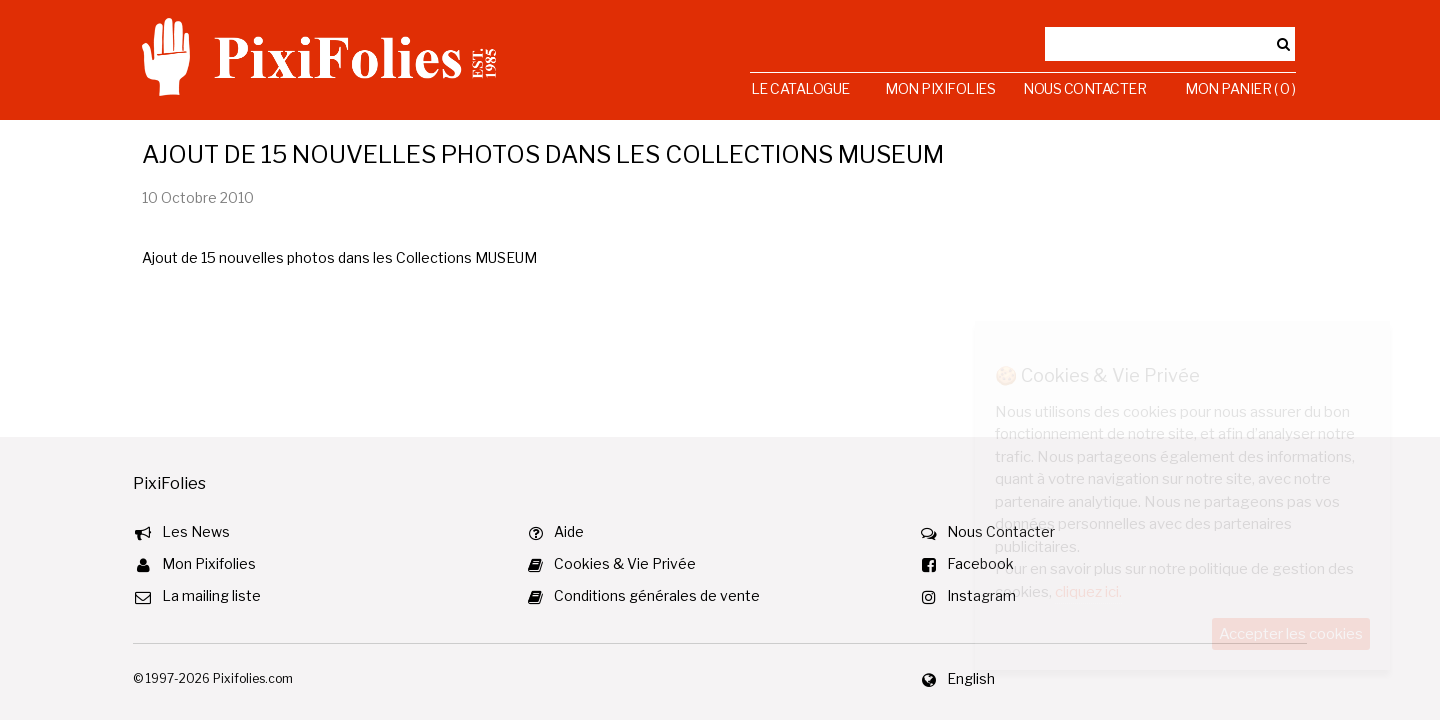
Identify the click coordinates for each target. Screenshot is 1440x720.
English (971, 678)
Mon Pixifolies (940, 88)
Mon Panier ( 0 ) (1240, 88)
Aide (569, 531)
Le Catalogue (800, 88)
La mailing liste (211, 595)
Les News (196, 531)
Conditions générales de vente (657, 595)
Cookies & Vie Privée (625, 563)
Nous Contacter (1084, 88)
